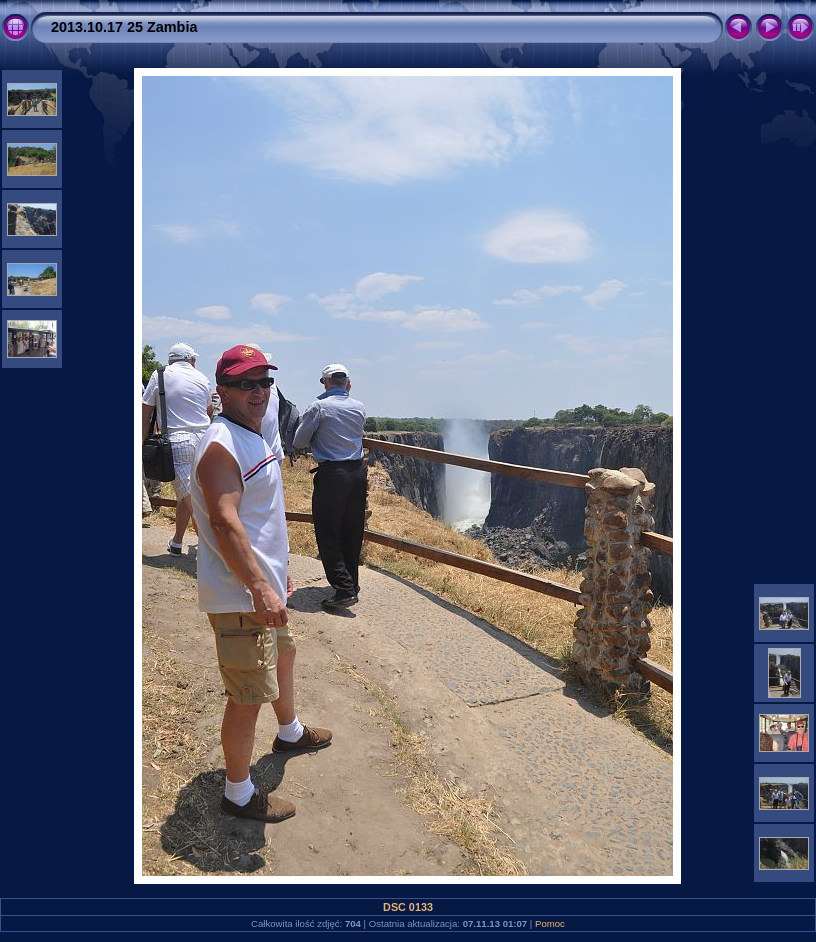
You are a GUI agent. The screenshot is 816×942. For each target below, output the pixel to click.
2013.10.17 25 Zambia (124, 27)
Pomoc (550, 923)
